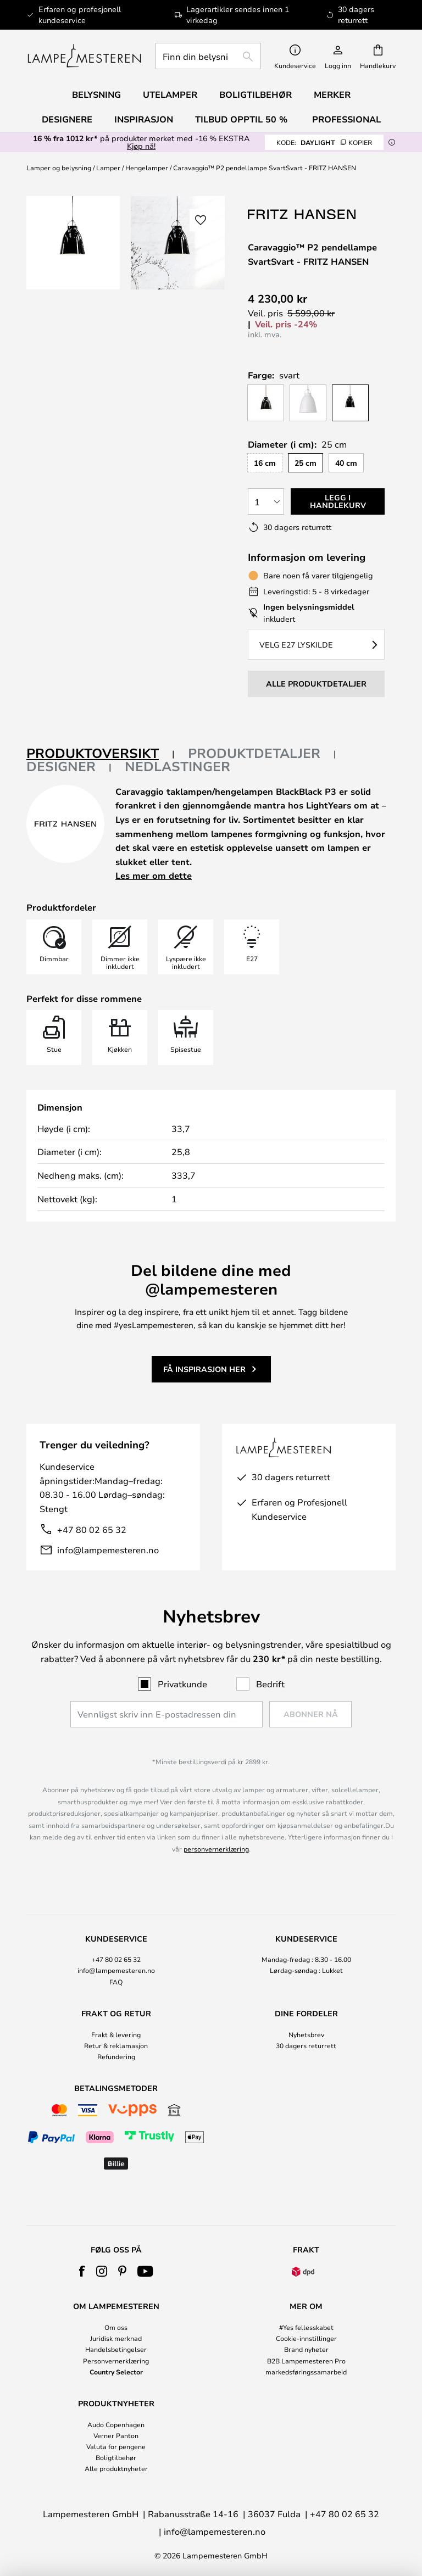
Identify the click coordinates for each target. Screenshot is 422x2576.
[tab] (100, 754)
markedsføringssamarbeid (306, 2371)
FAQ (116, 1981)
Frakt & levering (116, 2034)
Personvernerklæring (116, 2360)
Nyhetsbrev (306, 2034)
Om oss (115, 2327)
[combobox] (208, 56)
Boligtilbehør (116, 2457)
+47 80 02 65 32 (91, 1529)
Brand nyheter (306, 2349)
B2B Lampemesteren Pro (306, 2360)
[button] (201, 220)
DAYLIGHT (324, 142)
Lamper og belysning (58, 167)
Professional (346, 119)
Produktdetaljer (254, 753)
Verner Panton (115, 2435)
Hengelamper (146, 167)
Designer (61, 766)
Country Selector (116, 2371)
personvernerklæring (216, 1848)
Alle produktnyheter (116, 2468)
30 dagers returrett (306, 2045)
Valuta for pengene (116, 2446)
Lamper (108, 167)
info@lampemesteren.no (108, 1549)
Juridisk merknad (116, 2338)
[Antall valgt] (266, 501)
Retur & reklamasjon (116, 2045)
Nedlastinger (177, 766)
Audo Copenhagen (116, 2424)
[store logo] (84, 56)
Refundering (116, 2056)
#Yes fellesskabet (306, 2327)
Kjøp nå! (141, 146)
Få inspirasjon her (204, 1369)
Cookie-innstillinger (306, 2338)
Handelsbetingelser (116, 2349)
